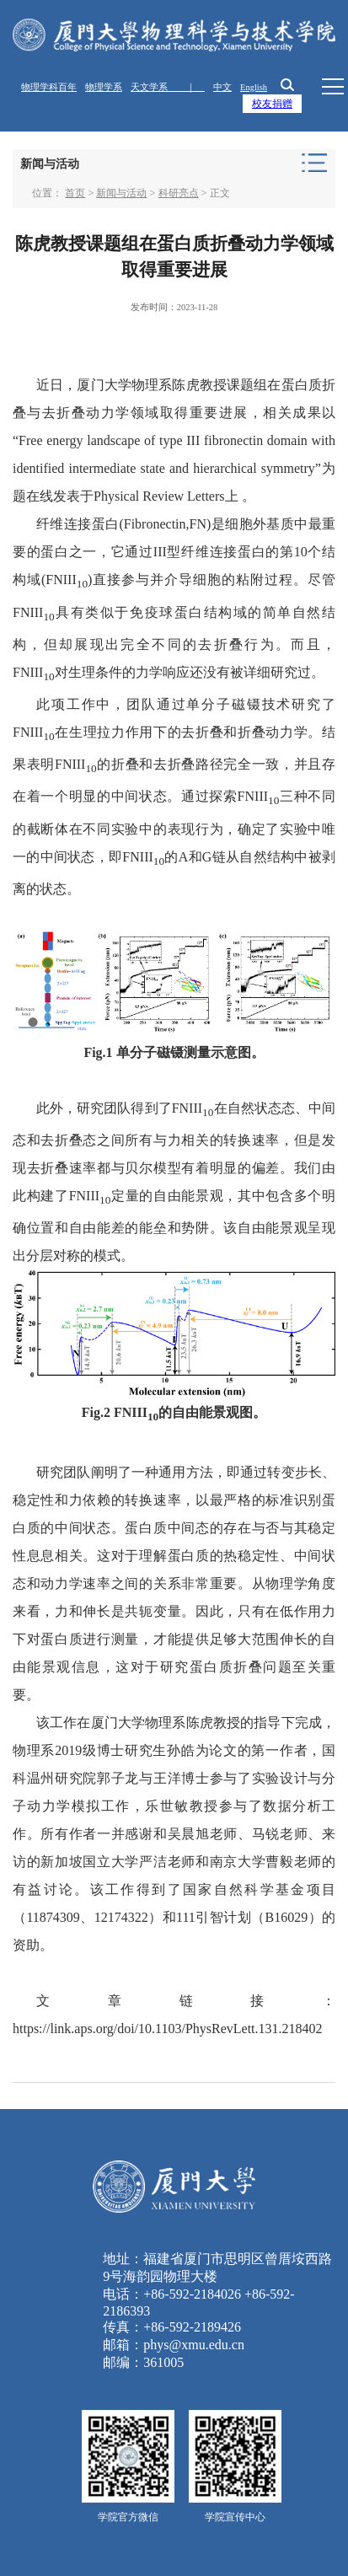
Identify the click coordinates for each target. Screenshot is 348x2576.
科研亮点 (178, 193)
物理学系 (103, 87)
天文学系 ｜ (168, 87)
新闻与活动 (121, 193)
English (253, 87)
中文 (222, 87)
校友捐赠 (272, 104)
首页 (75, 193)
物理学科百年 (49, 87)
